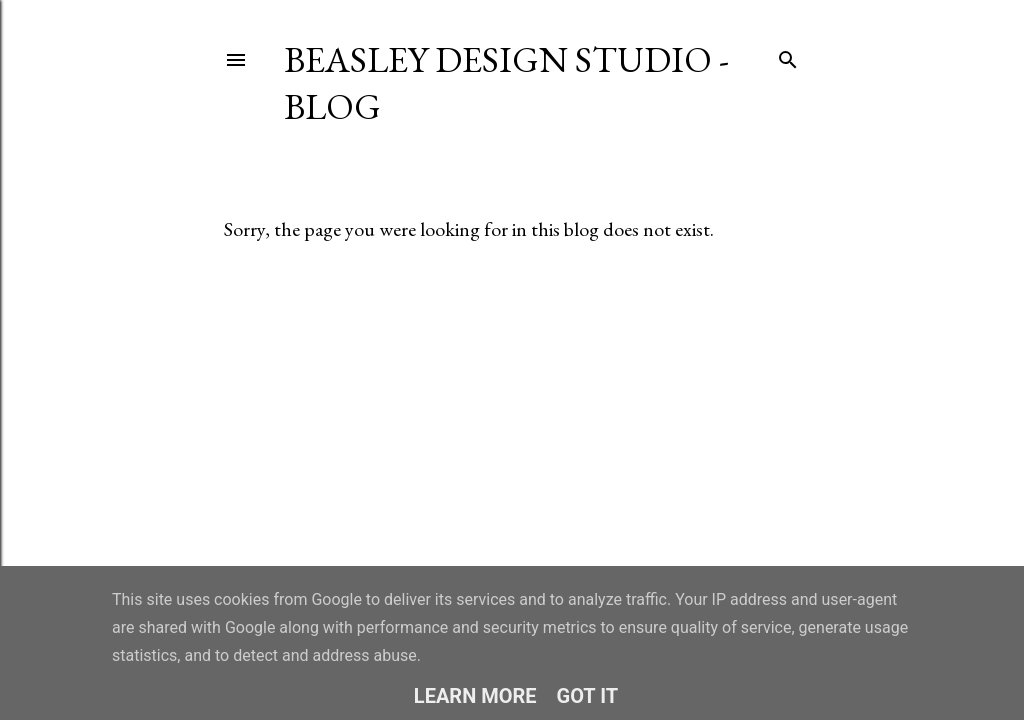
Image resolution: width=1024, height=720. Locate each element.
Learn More (475, 696)
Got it (588, 696)
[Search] (788, 55)
